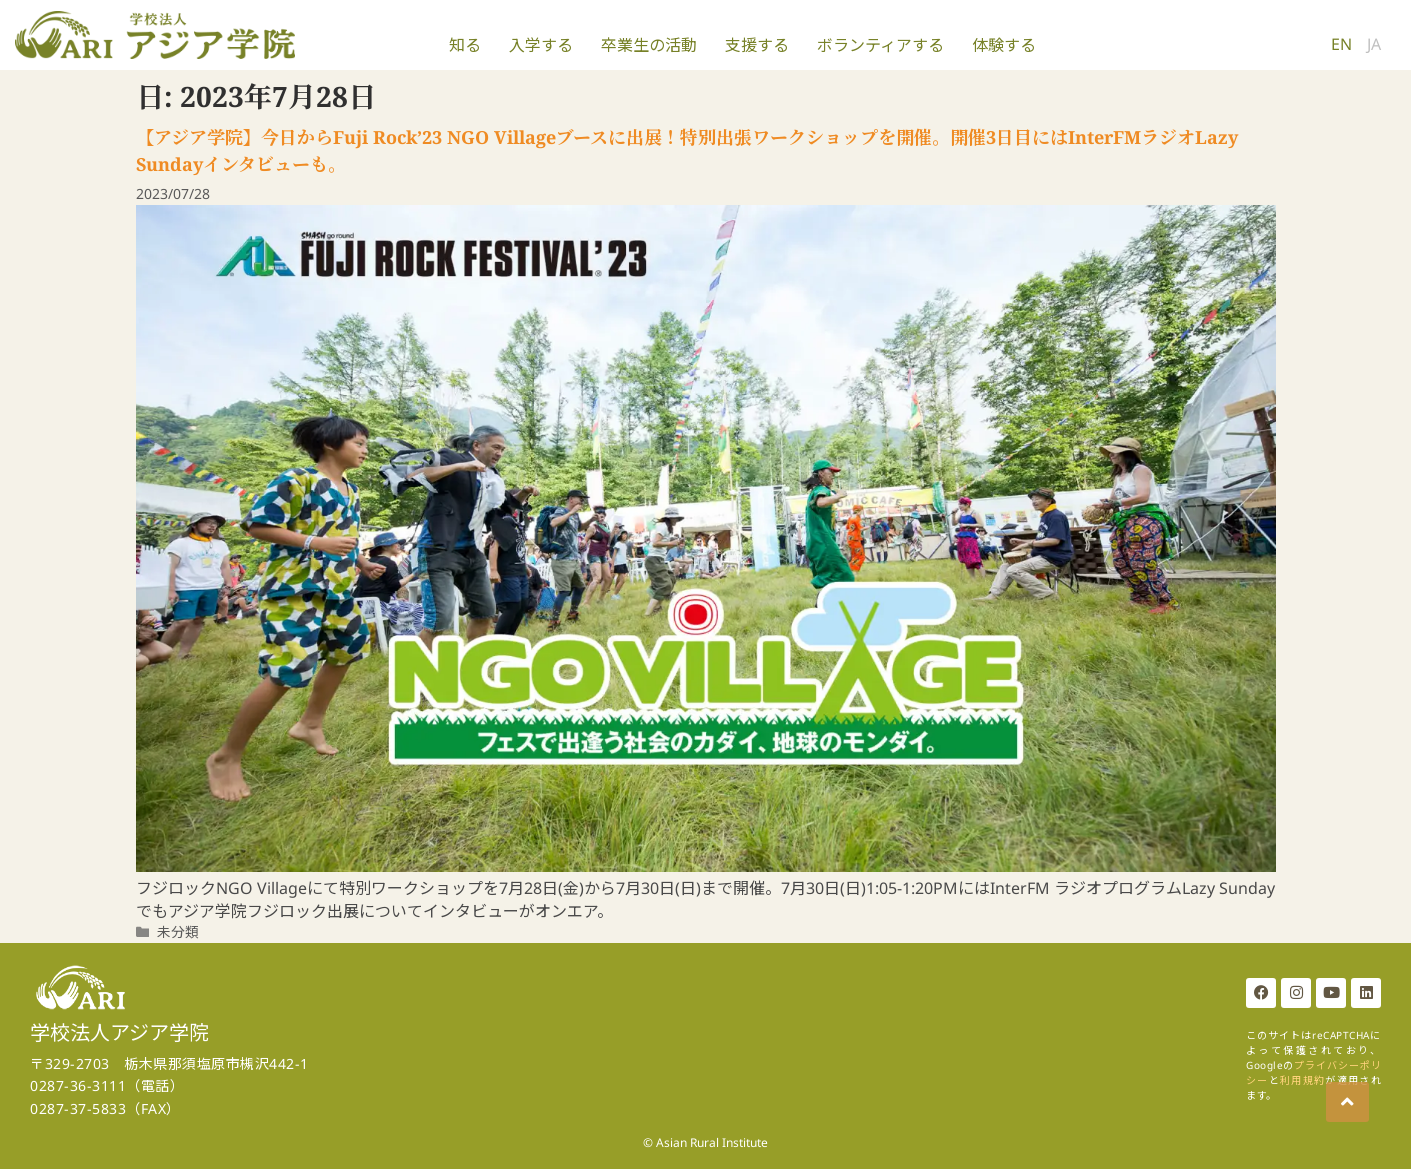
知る (465, 45)
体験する (1004, 45)
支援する (757, 45)
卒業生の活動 (649, 45)
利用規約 (1302, 1080)
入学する (541, 45)
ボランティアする (880, 45)
